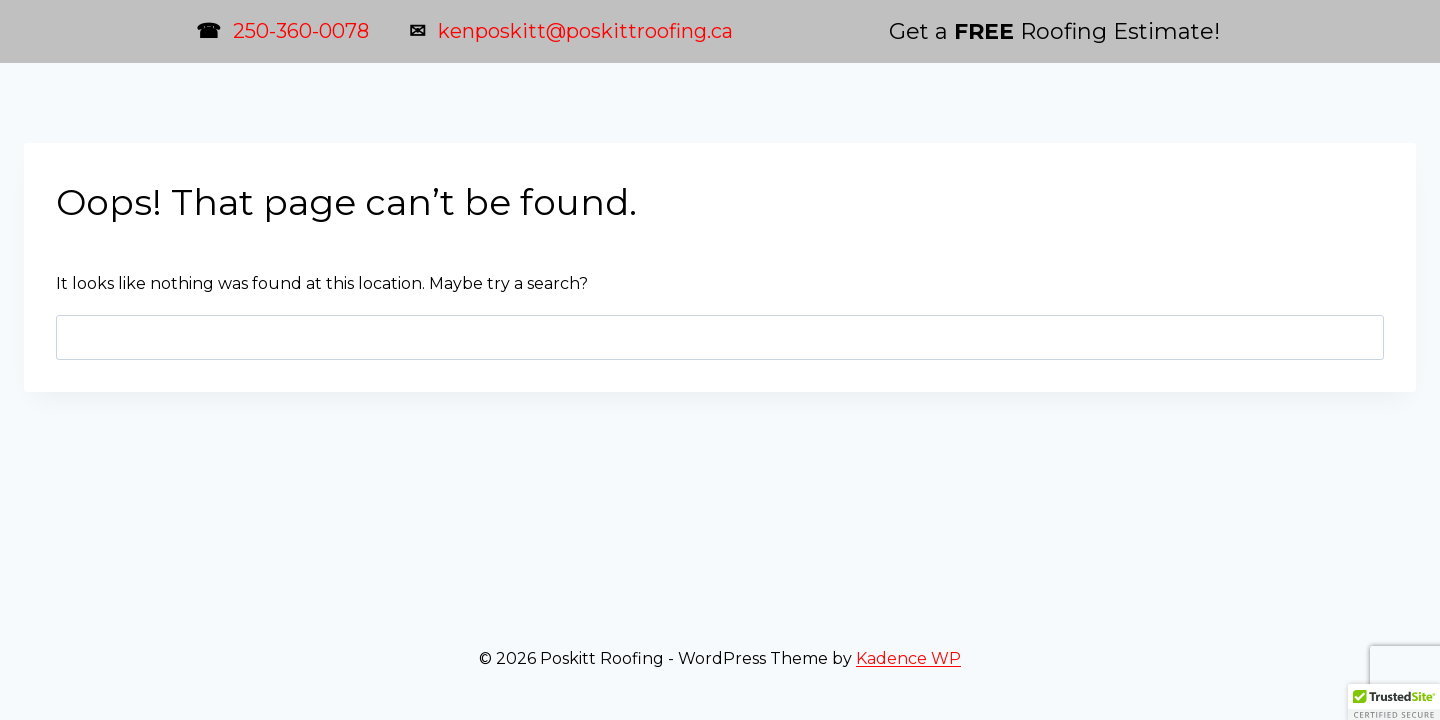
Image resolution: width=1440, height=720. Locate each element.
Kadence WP (908, 658)
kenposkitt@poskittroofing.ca (585, 31)
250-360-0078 (301, 31)
